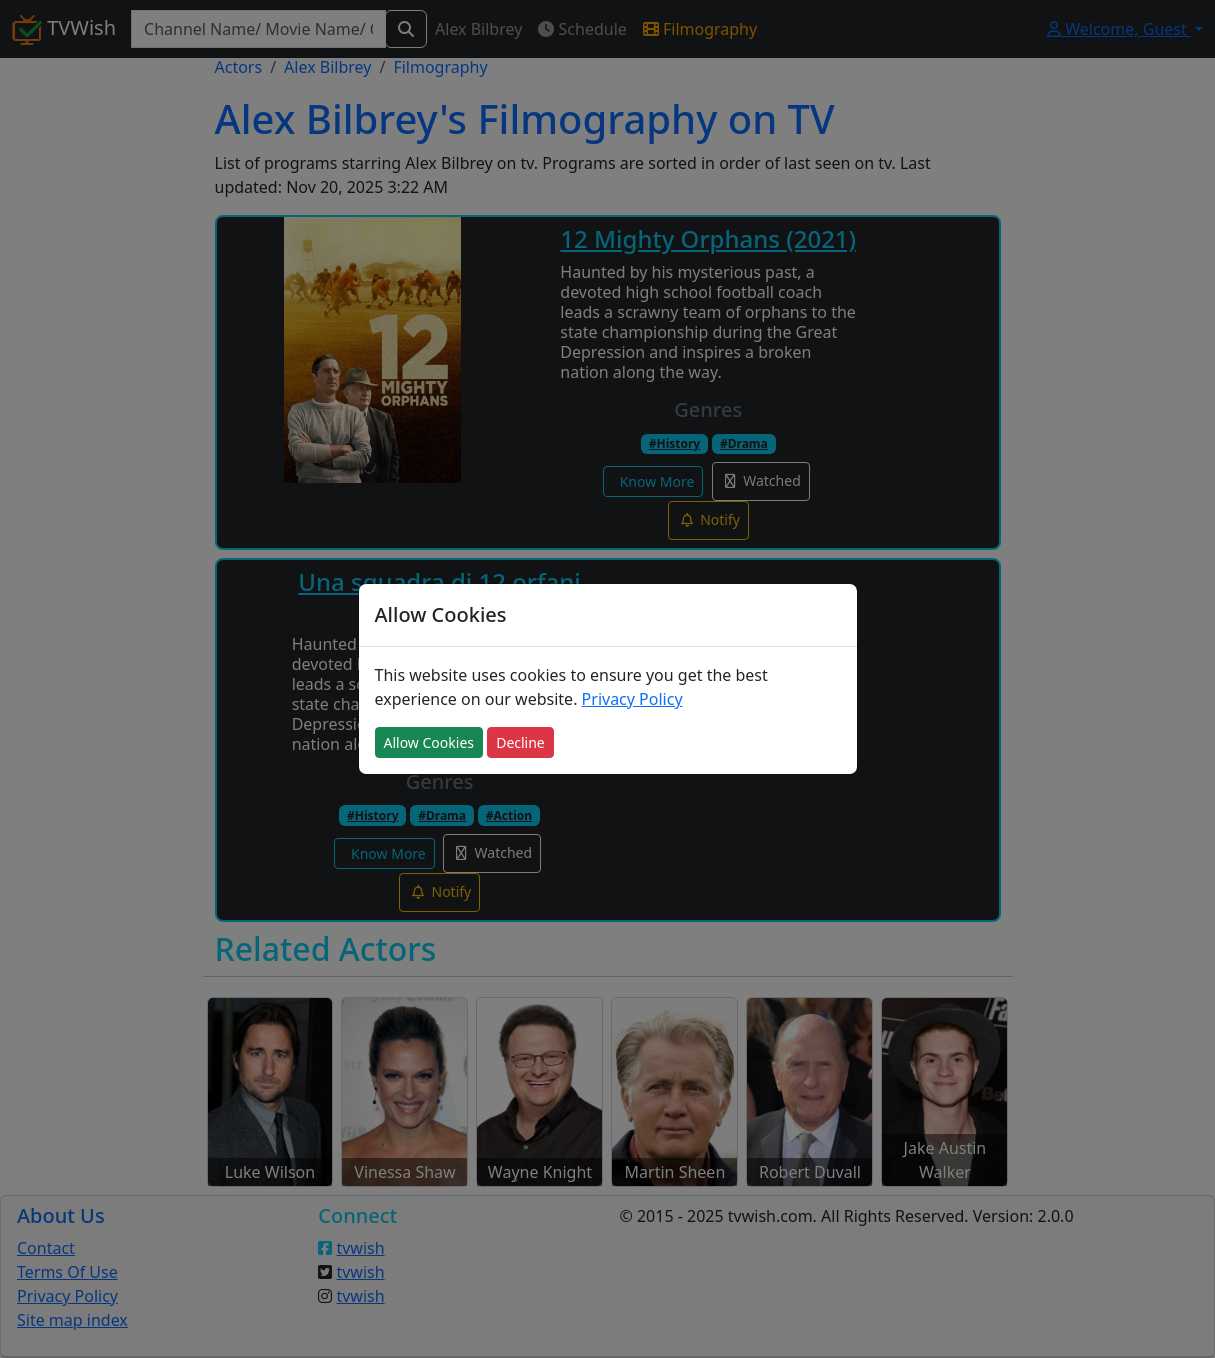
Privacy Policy (632, 699)
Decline (520, 742)
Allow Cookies (429, 742)
